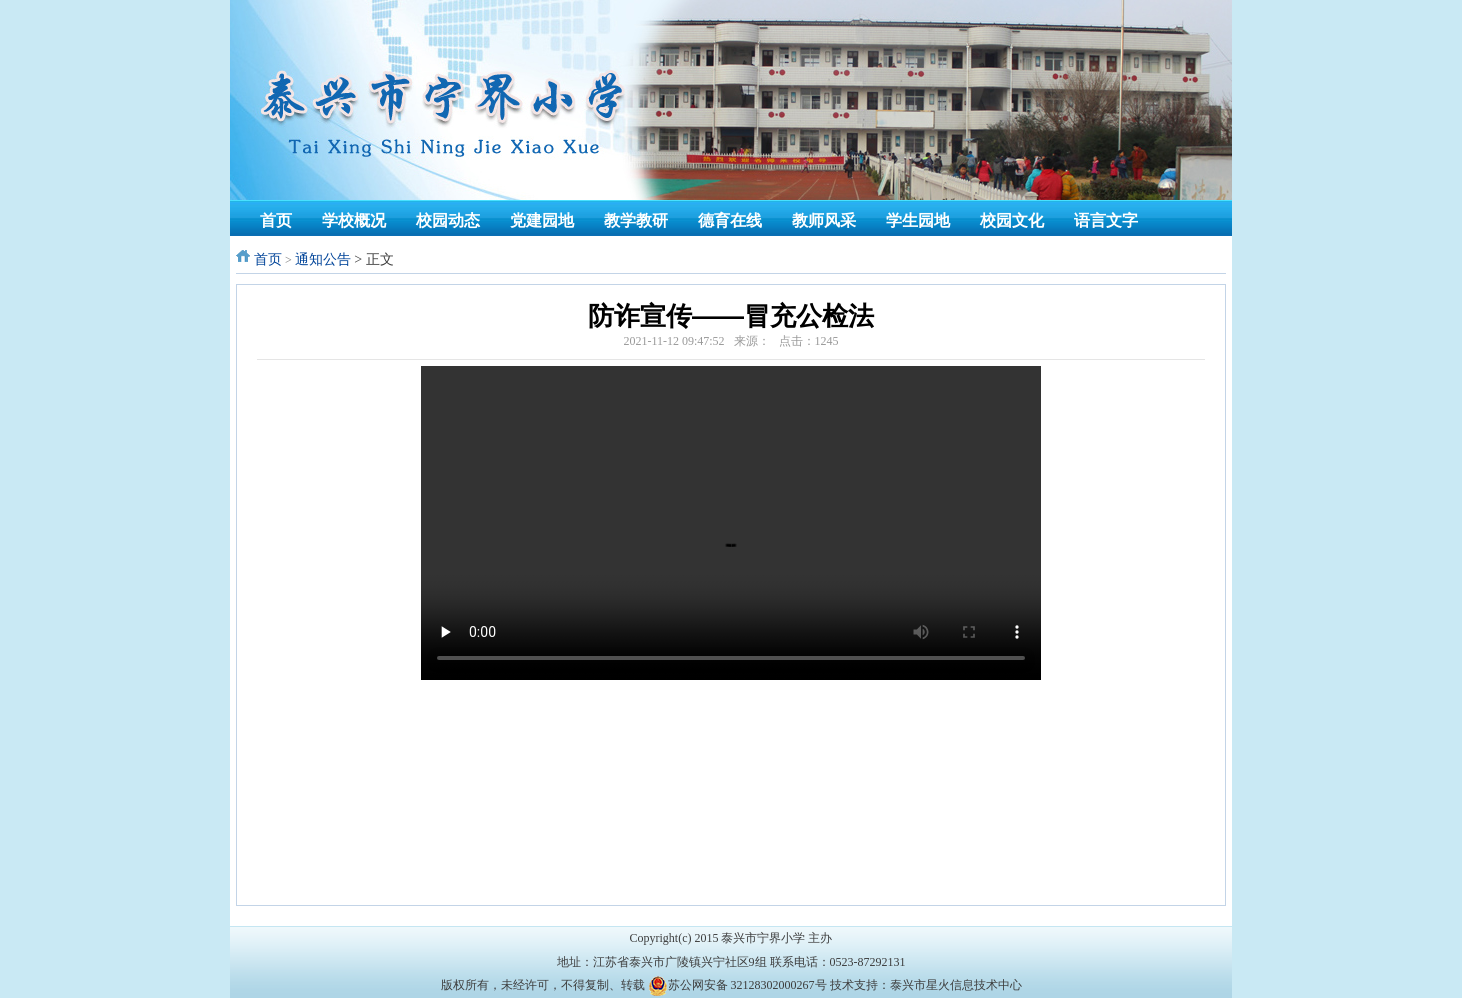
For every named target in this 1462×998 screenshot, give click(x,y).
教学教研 (636, 220)
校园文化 (1012, 220)
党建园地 (542, 220)
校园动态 (448, 220)
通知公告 (323, 259)
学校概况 (354, 220)
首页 (276, 220)
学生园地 (918, 220)
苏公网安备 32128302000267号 (747, 985)
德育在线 (730, 220)
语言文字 (1106, 220)
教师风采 (824, 220)
